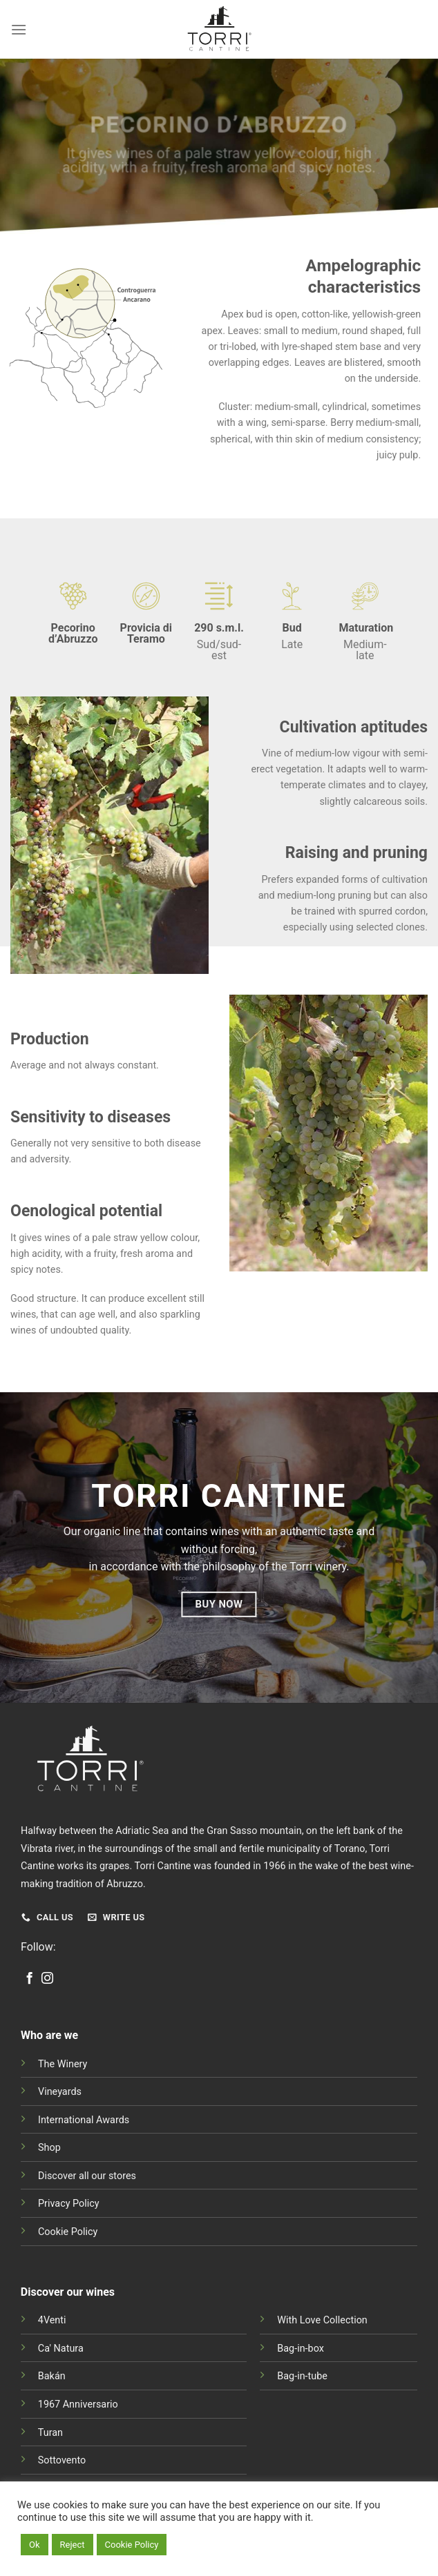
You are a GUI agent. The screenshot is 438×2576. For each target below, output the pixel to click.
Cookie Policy (67, 2232)
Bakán (52, 2376)
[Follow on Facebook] (29, 1979)
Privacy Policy (68, 2203)
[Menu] (18, 29)
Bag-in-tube (302, 2376)
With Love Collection (322, 2320)
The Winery (62, 2064)
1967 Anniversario (78, 2404)
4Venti (52, 2320)
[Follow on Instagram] (47, 1979)
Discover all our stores (87, 2176)
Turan (50, 2433)
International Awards (83, 2120)
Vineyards (60, 2092)
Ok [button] (34, 2544)
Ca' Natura (61, 2348)
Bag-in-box (300, 2348)
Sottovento (62, 2460)
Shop (49, 2148)
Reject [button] (72, 2544)
